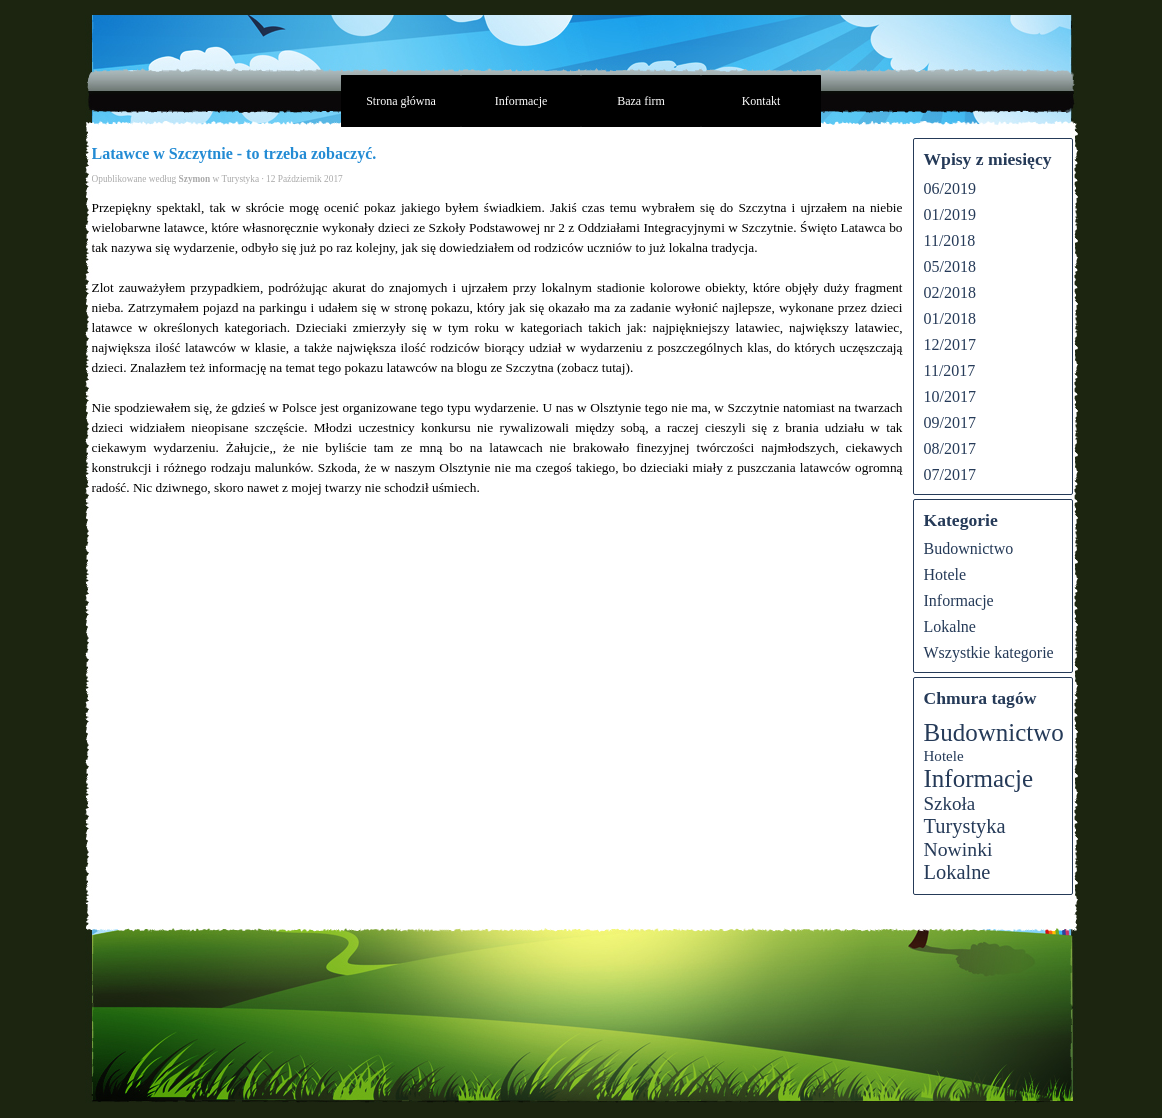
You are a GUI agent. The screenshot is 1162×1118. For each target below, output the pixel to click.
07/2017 (950, 474)
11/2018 (950, 240)
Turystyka (965, 826)
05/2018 (950, 266)
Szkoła (950, 803)
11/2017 (950, 370)
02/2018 (950, 292)
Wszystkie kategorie (989, 652)
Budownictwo (969, 548)
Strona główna (401, 101)
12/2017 (950, 344)
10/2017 (950, 396)
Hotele (945, 574)
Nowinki (958, 849)
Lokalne (950, 626)
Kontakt (761, 101)
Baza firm (641, 101)
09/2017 (950, 422)
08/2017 (950, 448)
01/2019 (950, 214)
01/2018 (950, 318)
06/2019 (950, 188)
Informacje (521, 101)
